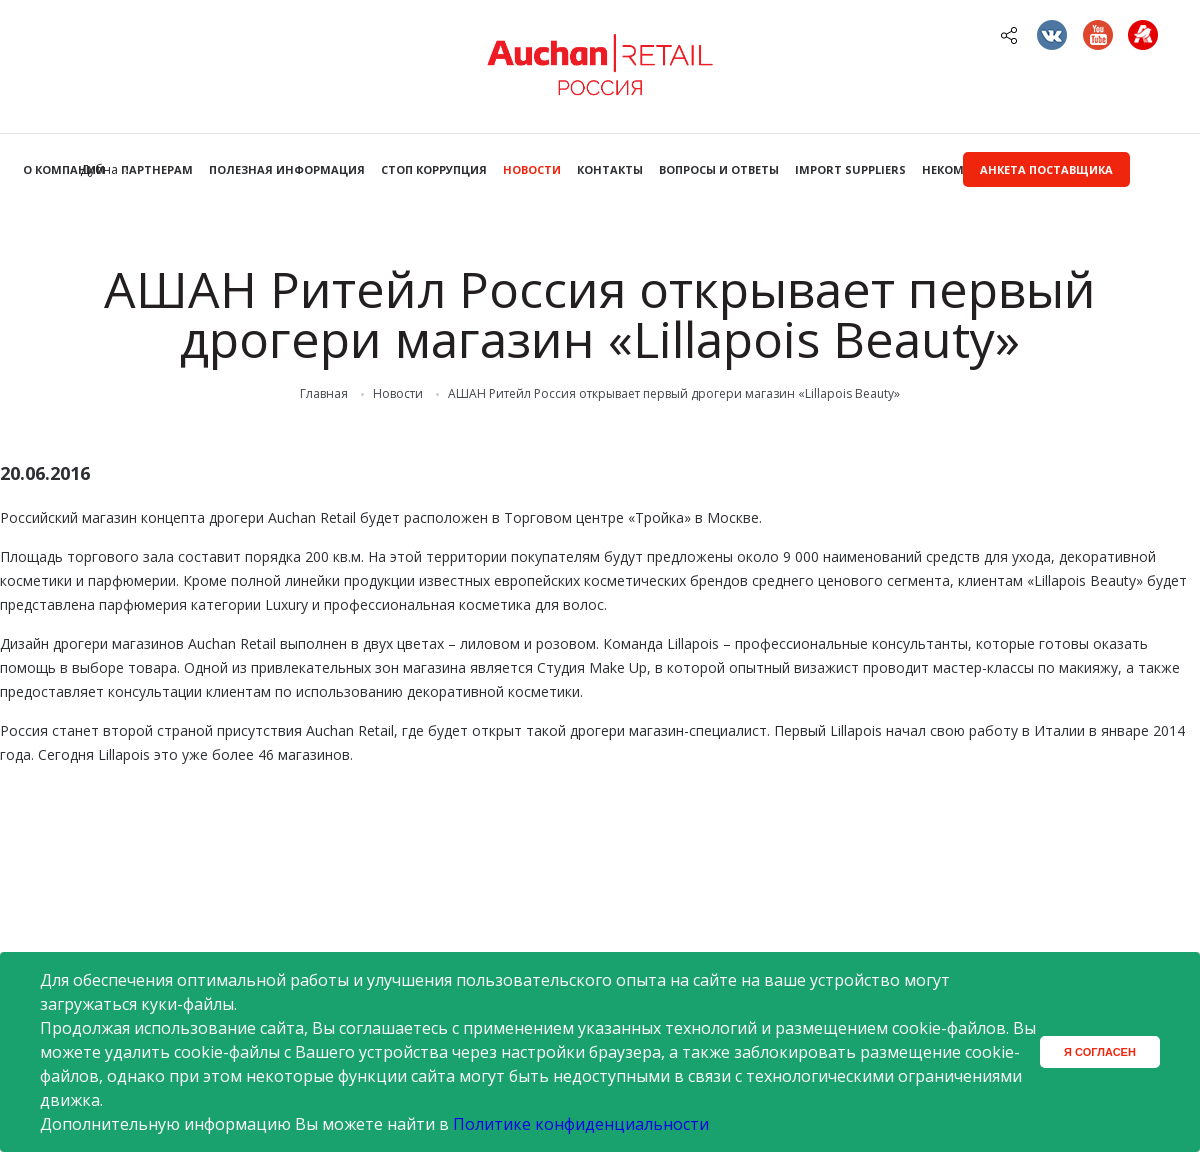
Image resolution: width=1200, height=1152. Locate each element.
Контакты (610, 169)
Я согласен (1100, 1052)
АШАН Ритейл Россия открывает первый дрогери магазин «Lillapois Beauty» (674, 394)
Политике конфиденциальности (581, 1124)
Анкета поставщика (1046, 169)
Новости (532, 169)
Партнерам (157, 169)
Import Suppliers (850, 169)
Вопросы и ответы (719, 169)
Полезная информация (287, 169)
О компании (64, 169)
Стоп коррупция (434, 169)
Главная (324, 394)
